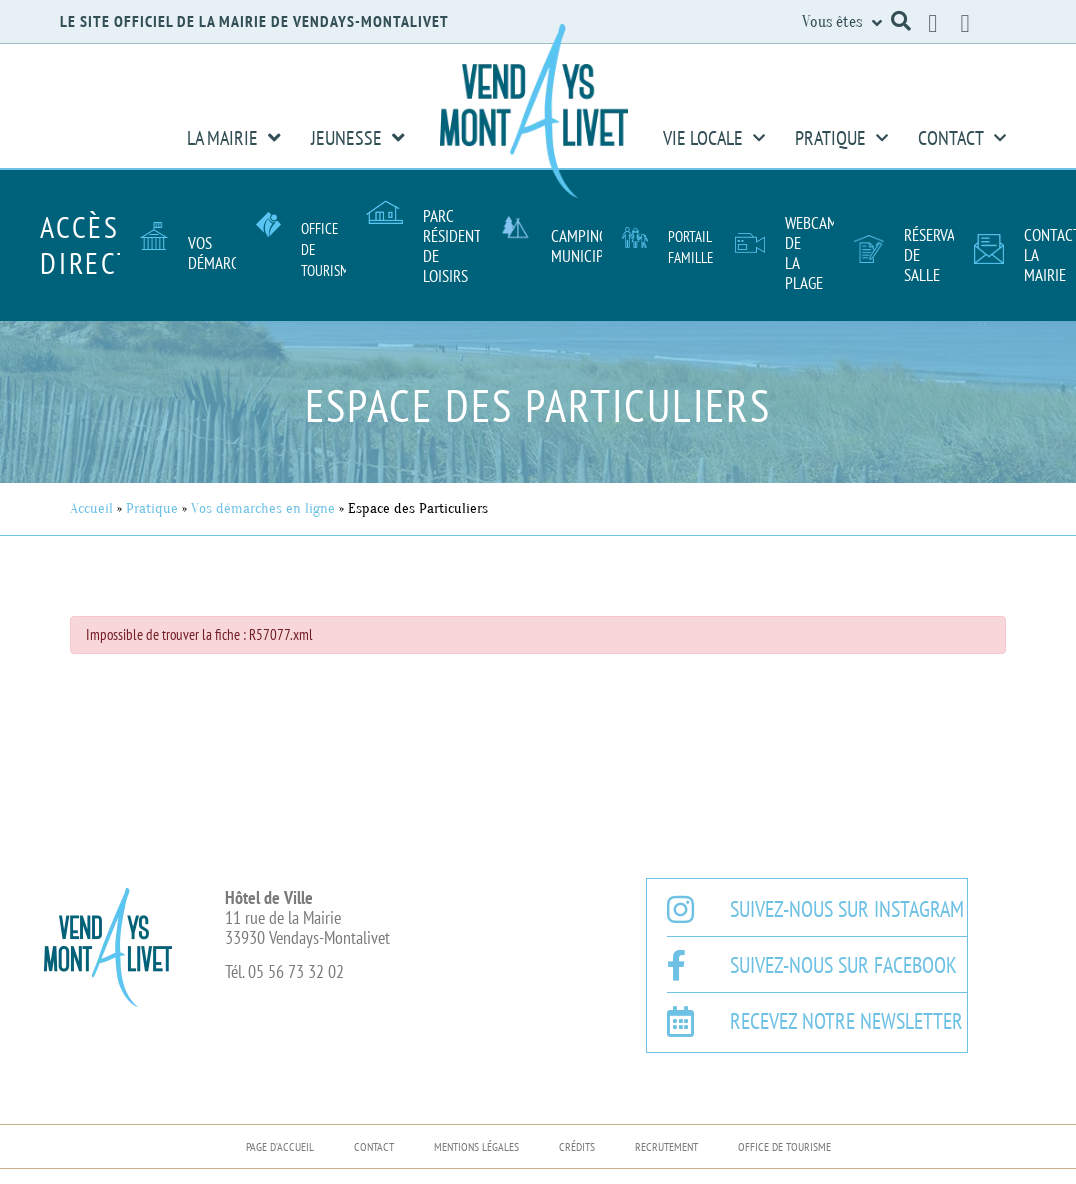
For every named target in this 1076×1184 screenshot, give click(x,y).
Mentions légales (476, 1146)
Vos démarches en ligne (263, 508)
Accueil (91, 508)
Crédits (577, 1146)
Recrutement (666, 1146)
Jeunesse (358, 138)
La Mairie (234, 138)
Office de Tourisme (784, 1146)
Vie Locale (714, 138)
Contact (962, 138)
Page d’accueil (280, 1146)
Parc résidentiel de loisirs (461, 246)
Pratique (841, 138)
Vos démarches (225, 253)
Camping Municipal (584, 246)
